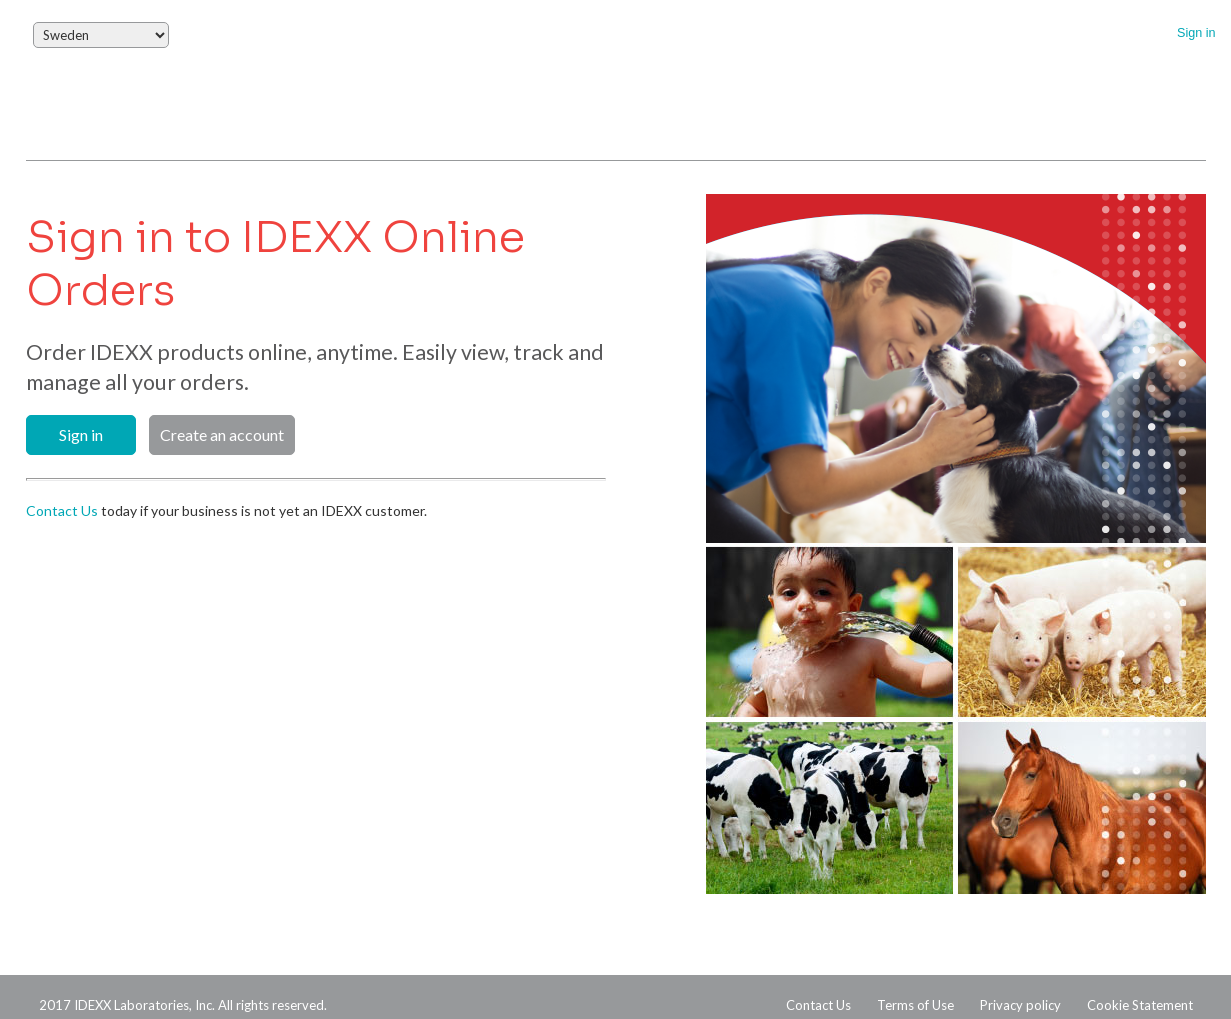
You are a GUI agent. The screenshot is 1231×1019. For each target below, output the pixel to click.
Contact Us (62, 510)
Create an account (222, 434)
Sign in (1196, 33)
